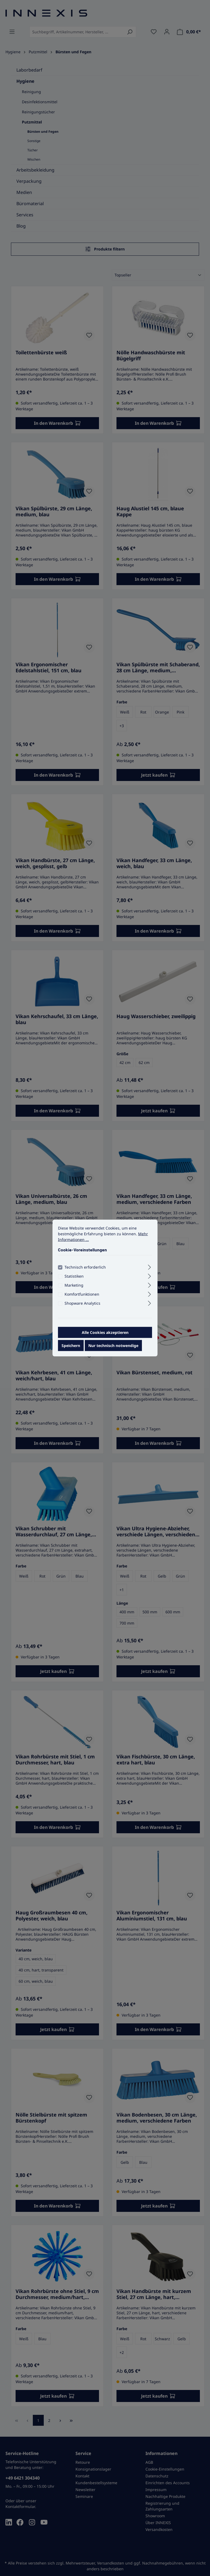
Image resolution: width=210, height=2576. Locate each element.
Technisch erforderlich (85, 1267)
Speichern (71, 1345)
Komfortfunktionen (82, 1294)
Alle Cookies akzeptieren (105, 1332)
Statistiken (74, 1276)
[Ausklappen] (149, 1266)
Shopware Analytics (82, 1303)
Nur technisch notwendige (113, 1345)
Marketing (74, 1285)
